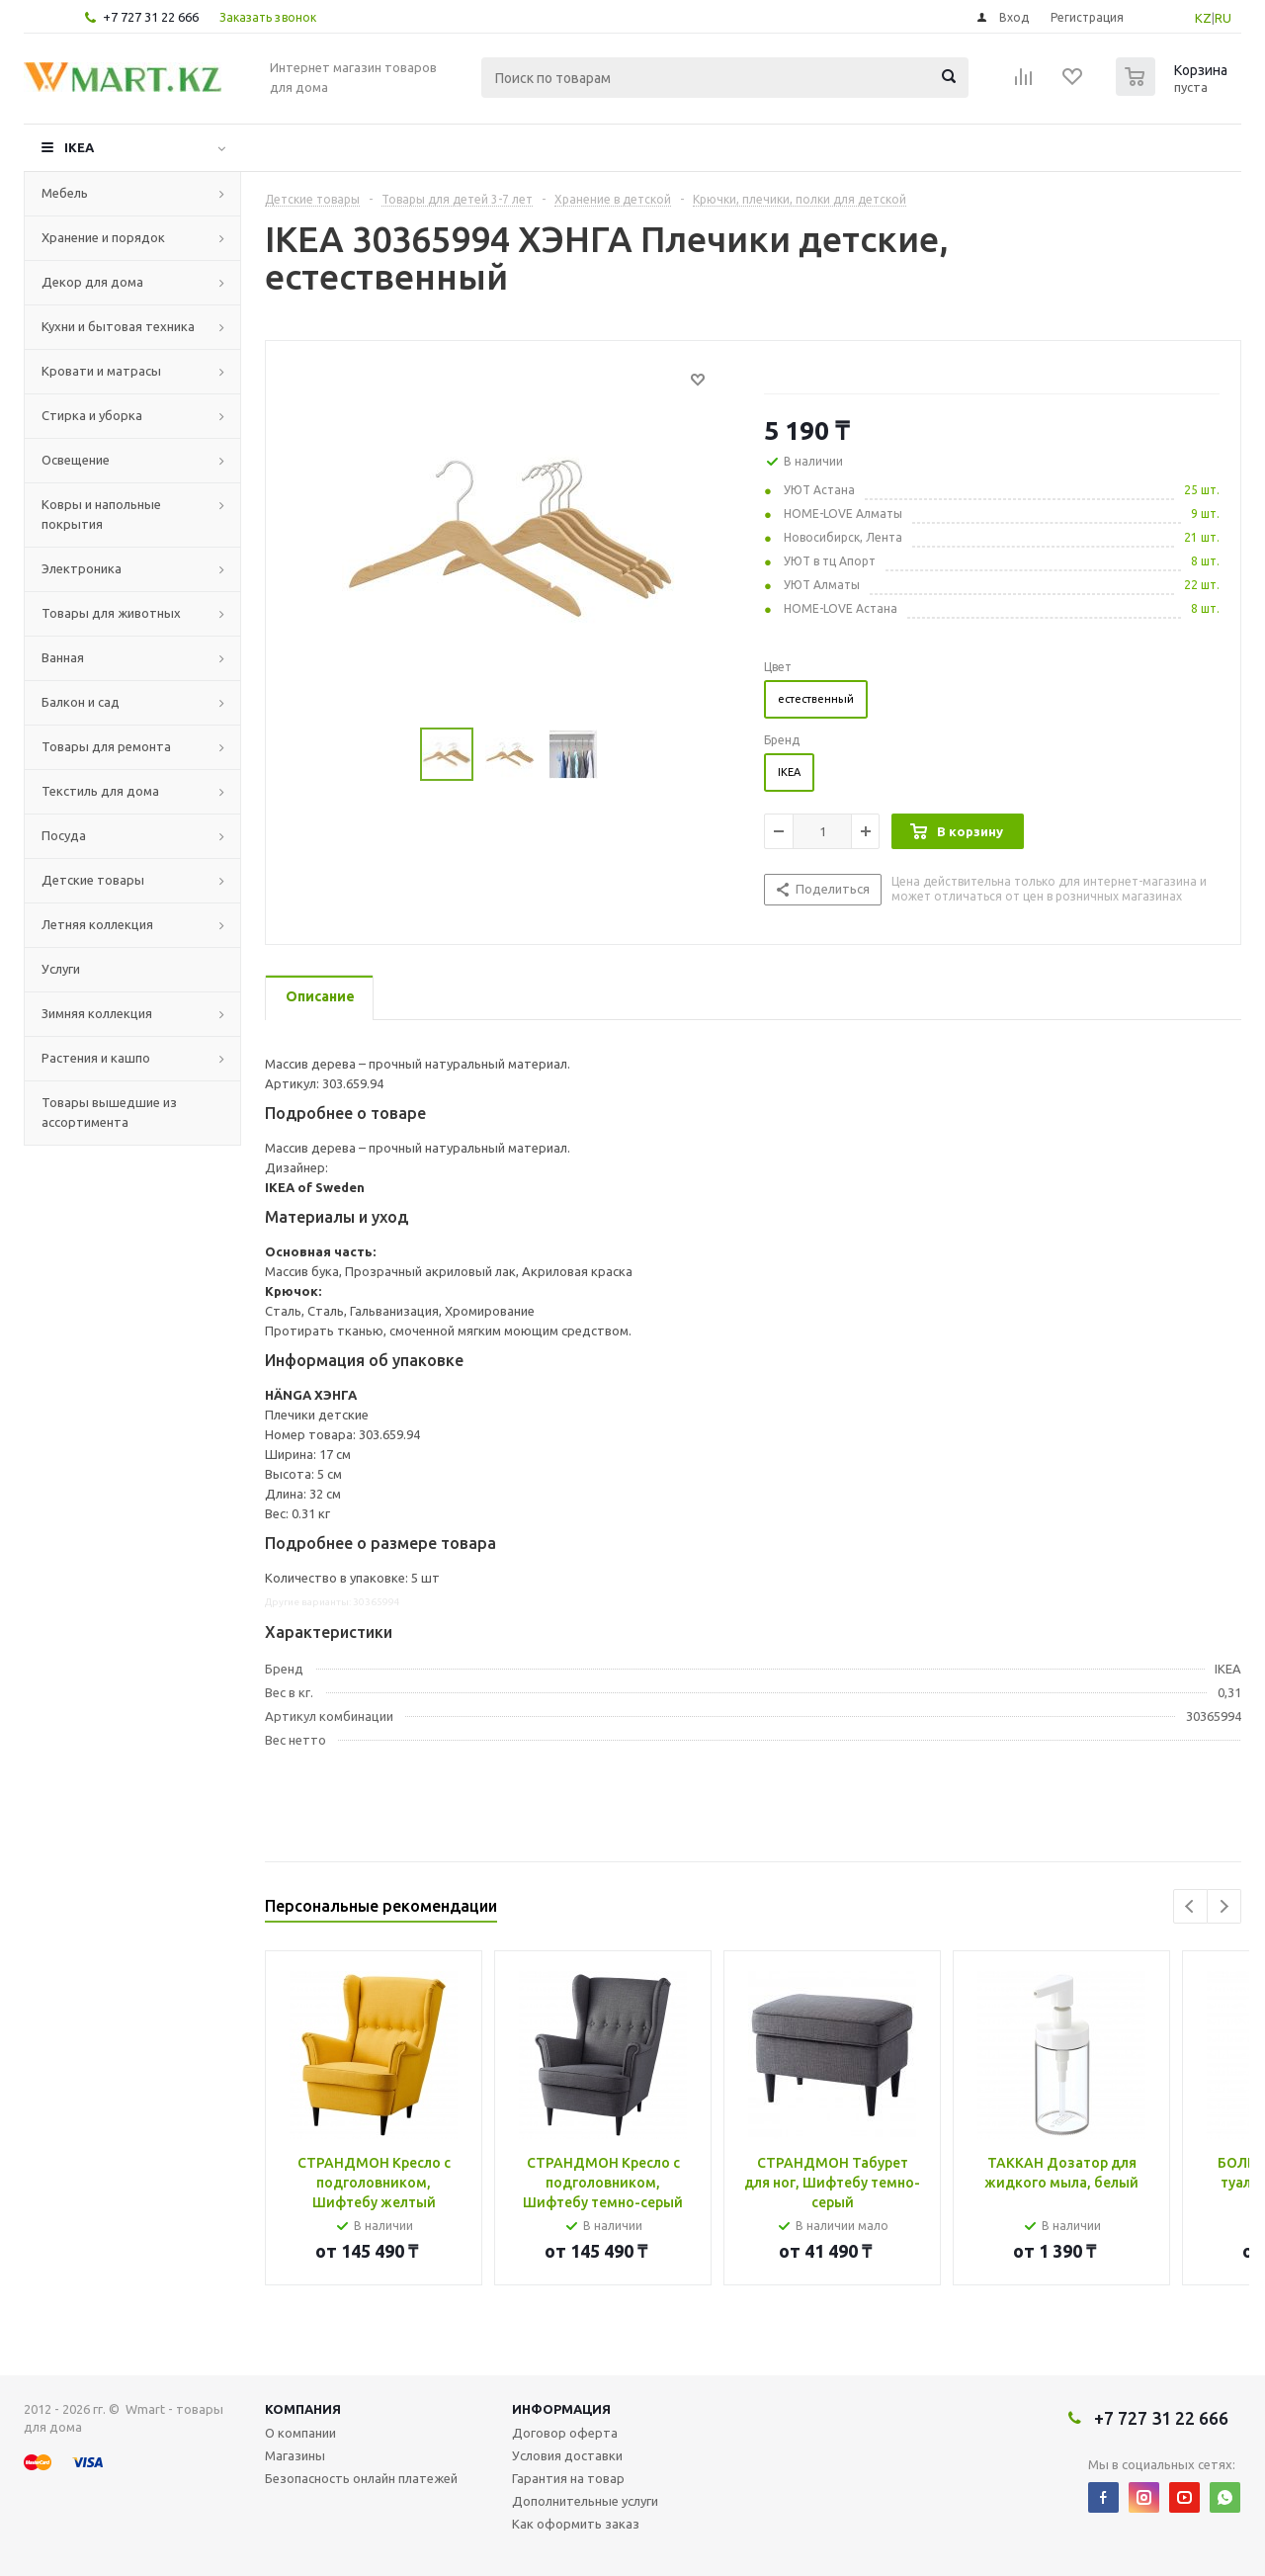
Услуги (61, 969)
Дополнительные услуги (585, 2501)
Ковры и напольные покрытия (101, 514)
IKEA (79, 147)
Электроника (82, 568)
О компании (300, 2433)
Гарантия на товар (568, 2478)
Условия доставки (567, 2455)
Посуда (64, 835)
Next (1224, 1906)
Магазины (295, 2455)
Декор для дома (92, 282)
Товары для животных (111, 613)
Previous (1190, 1906)
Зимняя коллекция (97, 1013)
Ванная (63, 657)
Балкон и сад (81, 702)
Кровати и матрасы (101, 371)
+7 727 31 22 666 (151, 17)
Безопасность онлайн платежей (361, 2478)
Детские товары (93, 880)
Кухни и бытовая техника (118, 326)
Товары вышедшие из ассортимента (109, 1112)
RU (1223, 18)
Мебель (65, 193)
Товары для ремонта (106, 746)
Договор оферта (565, 2433)
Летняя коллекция (97, 924)
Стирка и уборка (92, 415)
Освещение (76, 460)
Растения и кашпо (96, 1058)
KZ (1203, 18)
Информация (561, 2409)
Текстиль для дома (100, 791)
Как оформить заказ (575, 2524)
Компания (303, 2409)
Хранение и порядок (103, 237)
